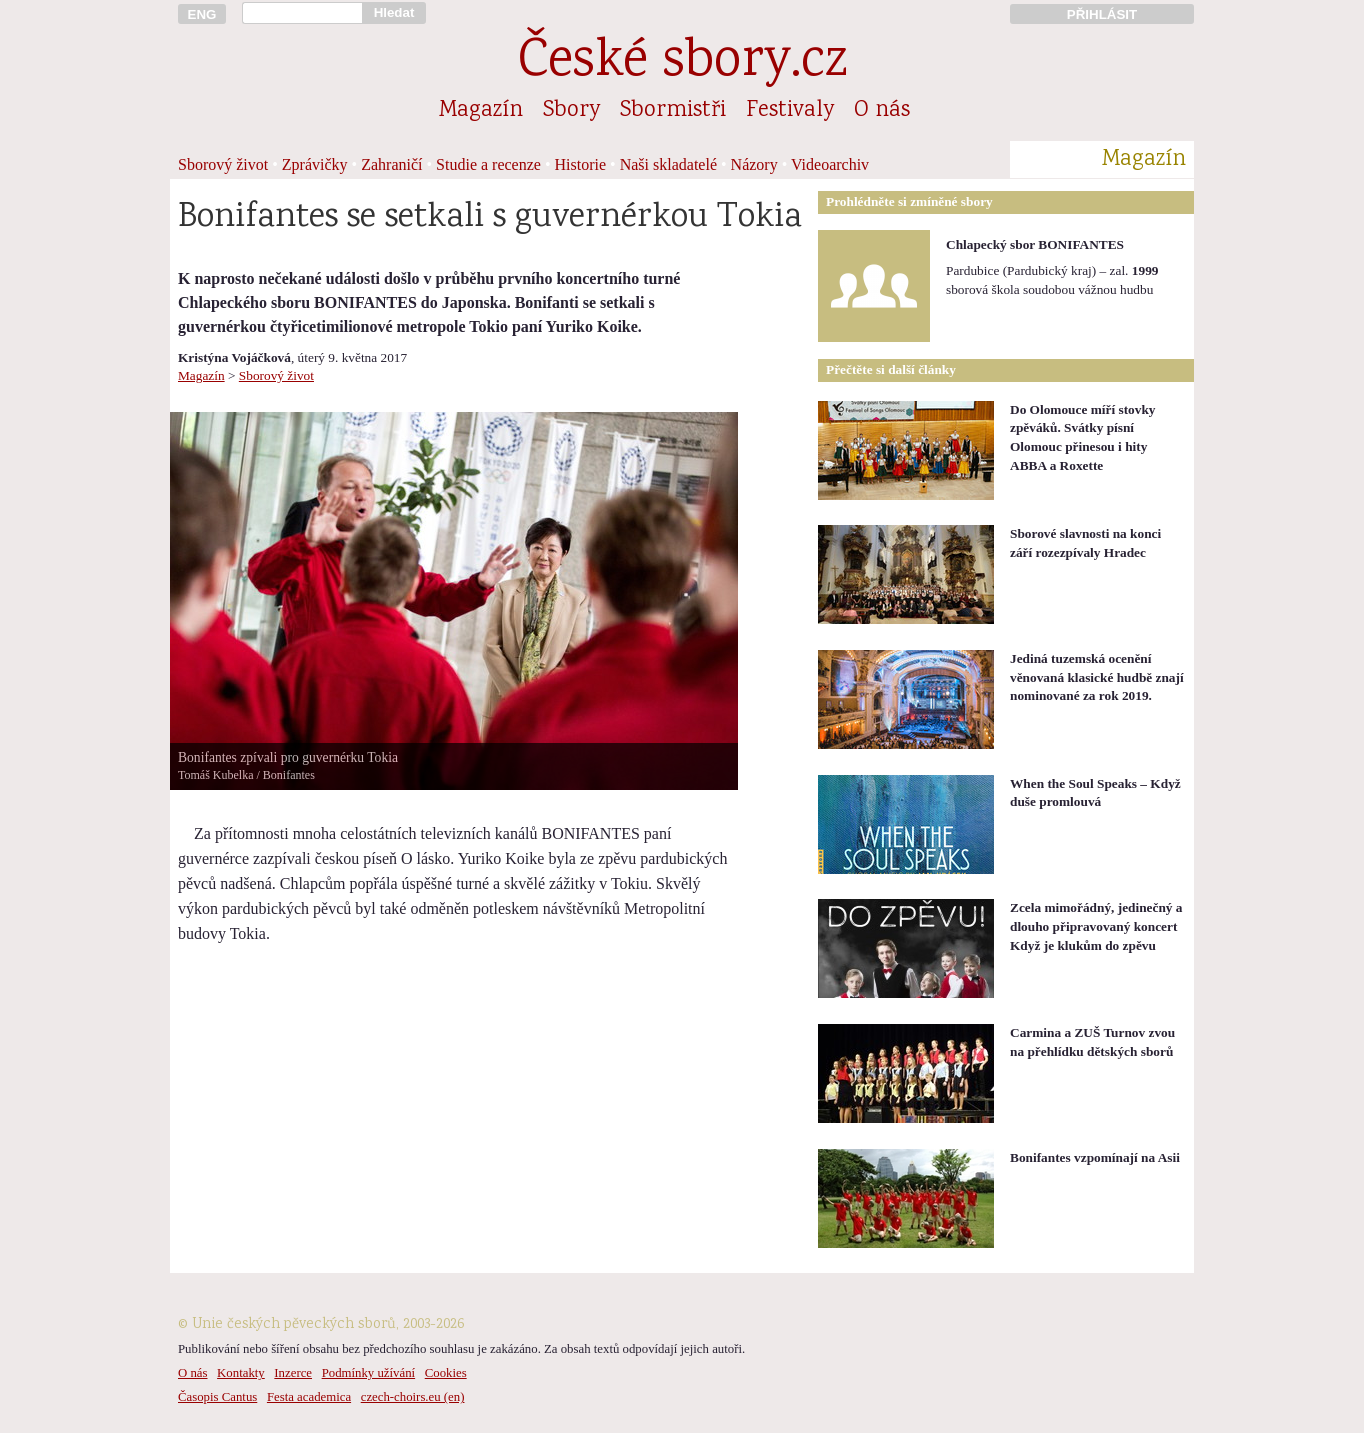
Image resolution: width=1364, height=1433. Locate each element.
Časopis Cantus (217, 1397)
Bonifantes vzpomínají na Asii (1095, 1157)
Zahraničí (391, 164)
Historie (581, 164)
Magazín (481, 111)
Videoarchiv (830, 164)
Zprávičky (315, 164)
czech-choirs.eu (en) (413, 1397)
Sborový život (223, 164)
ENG (202, 14)
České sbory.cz (682, 63)
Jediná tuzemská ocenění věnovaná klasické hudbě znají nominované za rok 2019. (1097, 677)
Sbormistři (673, 111)
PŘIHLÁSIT (1102, 14)
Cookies (446, 1373)
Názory (754, 164)
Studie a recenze (488, 164)
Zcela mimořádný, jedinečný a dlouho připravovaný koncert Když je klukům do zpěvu (1096, 926)
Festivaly (790, 111)
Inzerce (293, 1373)
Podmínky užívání (368, 1373)
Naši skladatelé (668, 164)
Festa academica (309, 1397)
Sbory (571, 111)
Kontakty (241, 1373)
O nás (882, 111)
